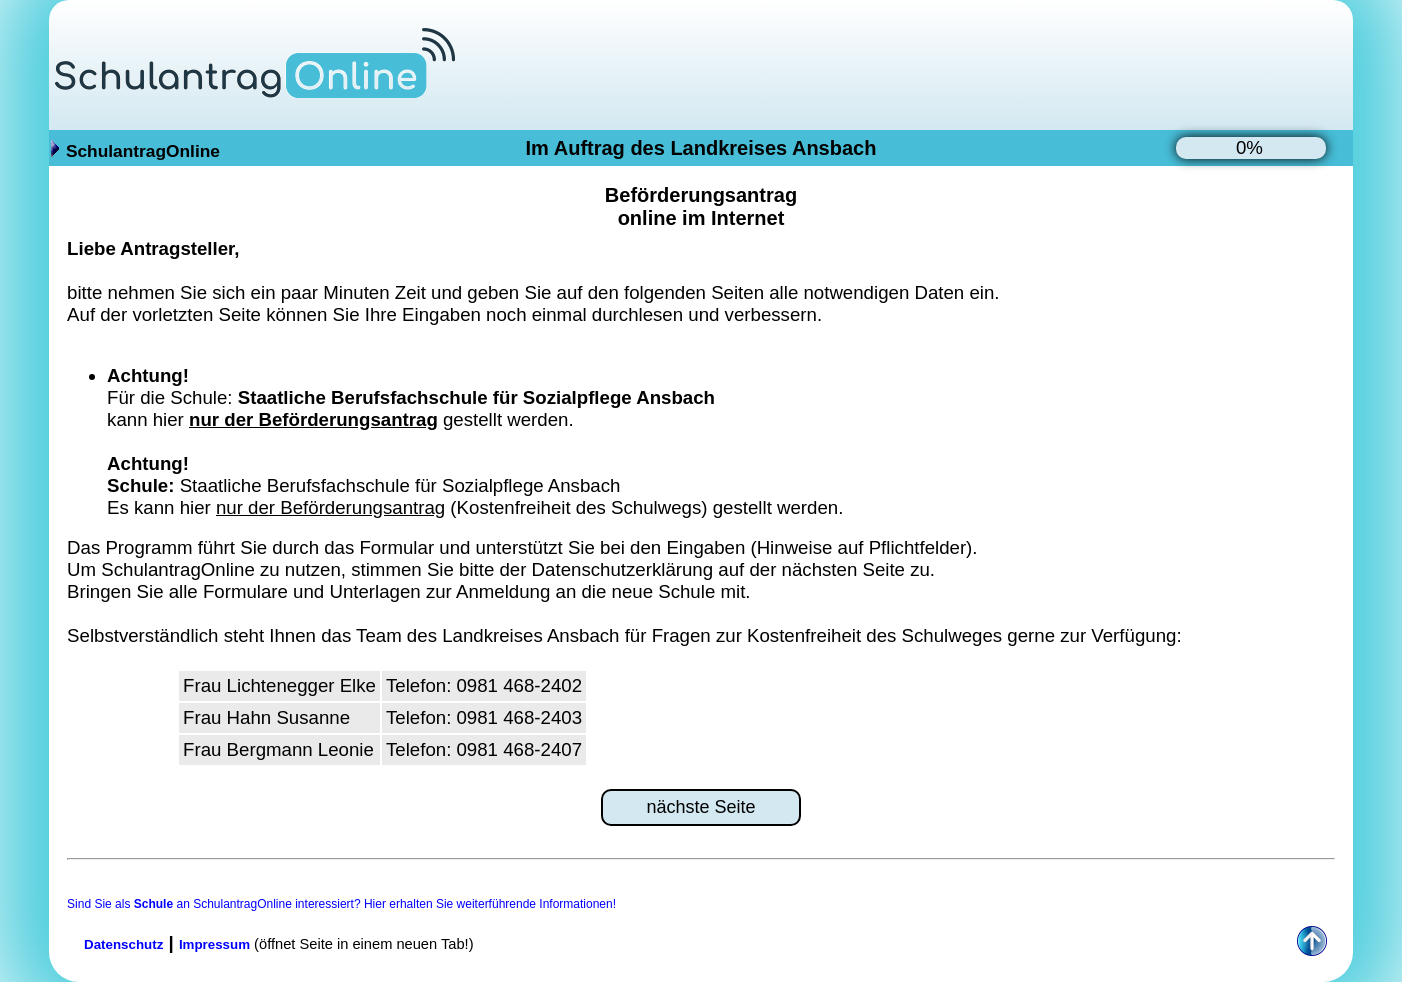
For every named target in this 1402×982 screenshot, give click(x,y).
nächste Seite (700, 807)
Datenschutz (123, 944)
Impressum (214, 944)
